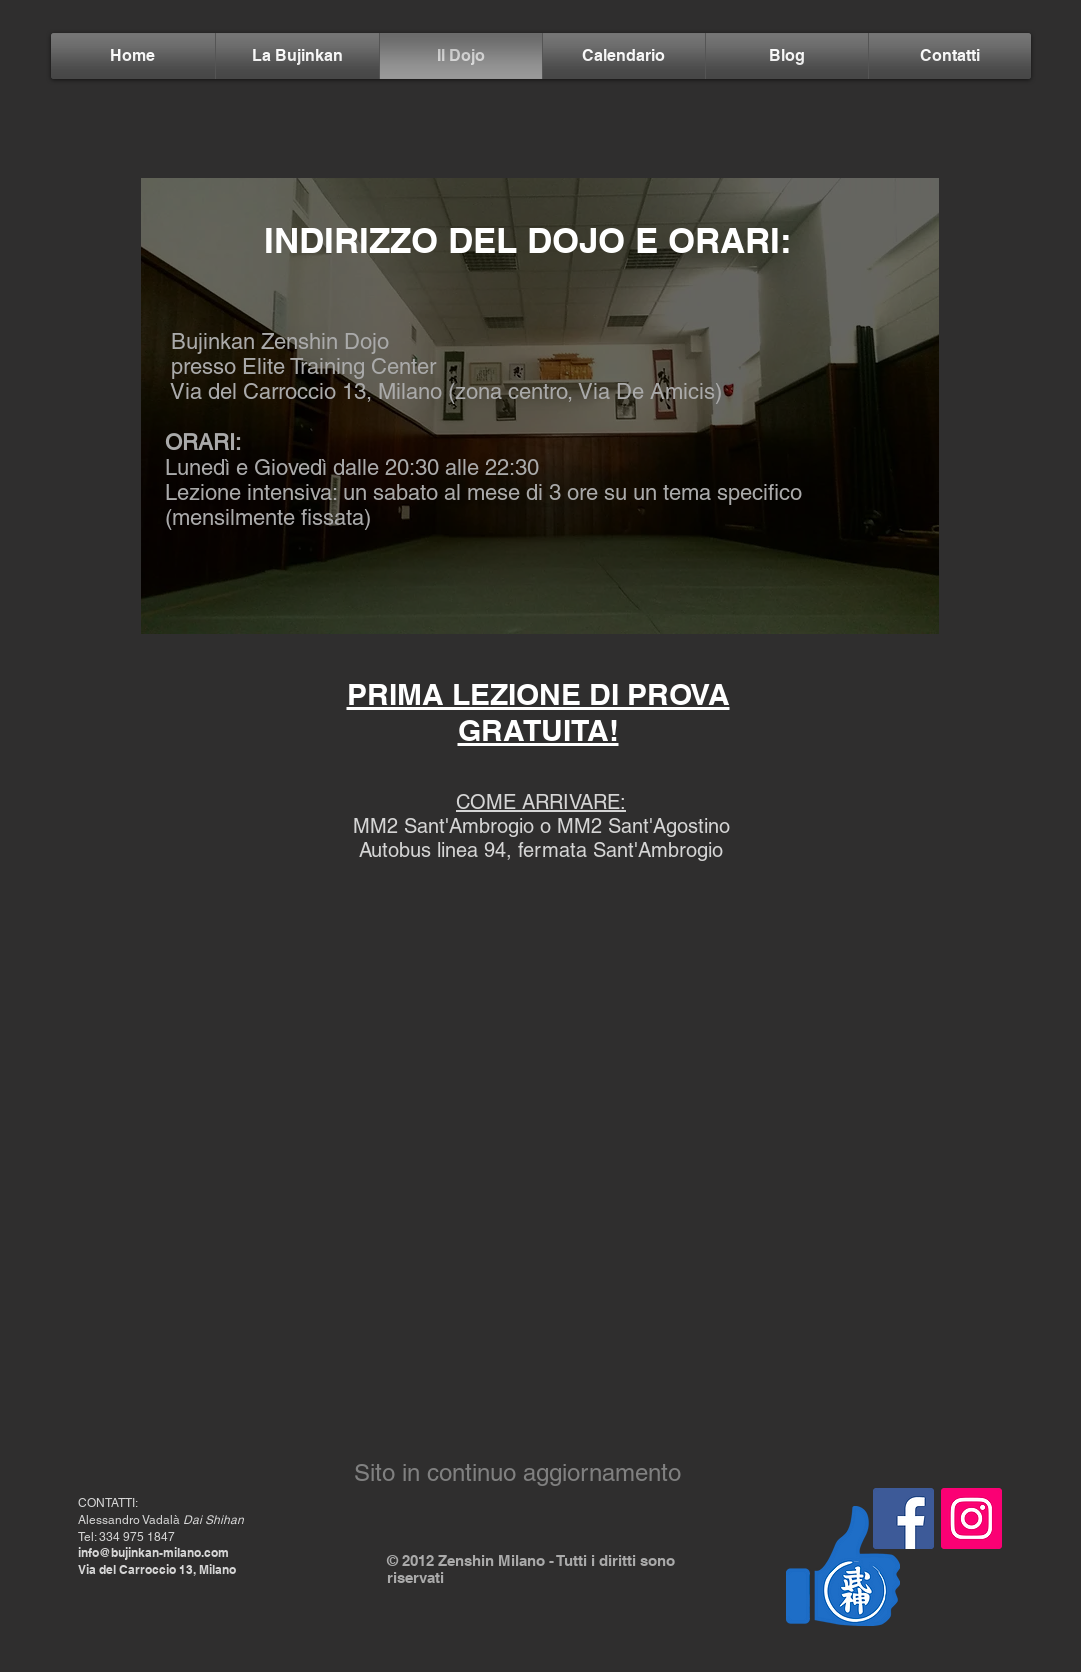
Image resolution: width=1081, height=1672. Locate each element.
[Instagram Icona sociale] (971, 1518)
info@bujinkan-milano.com (153, 1552)
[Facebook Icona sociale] (903, 1518)
